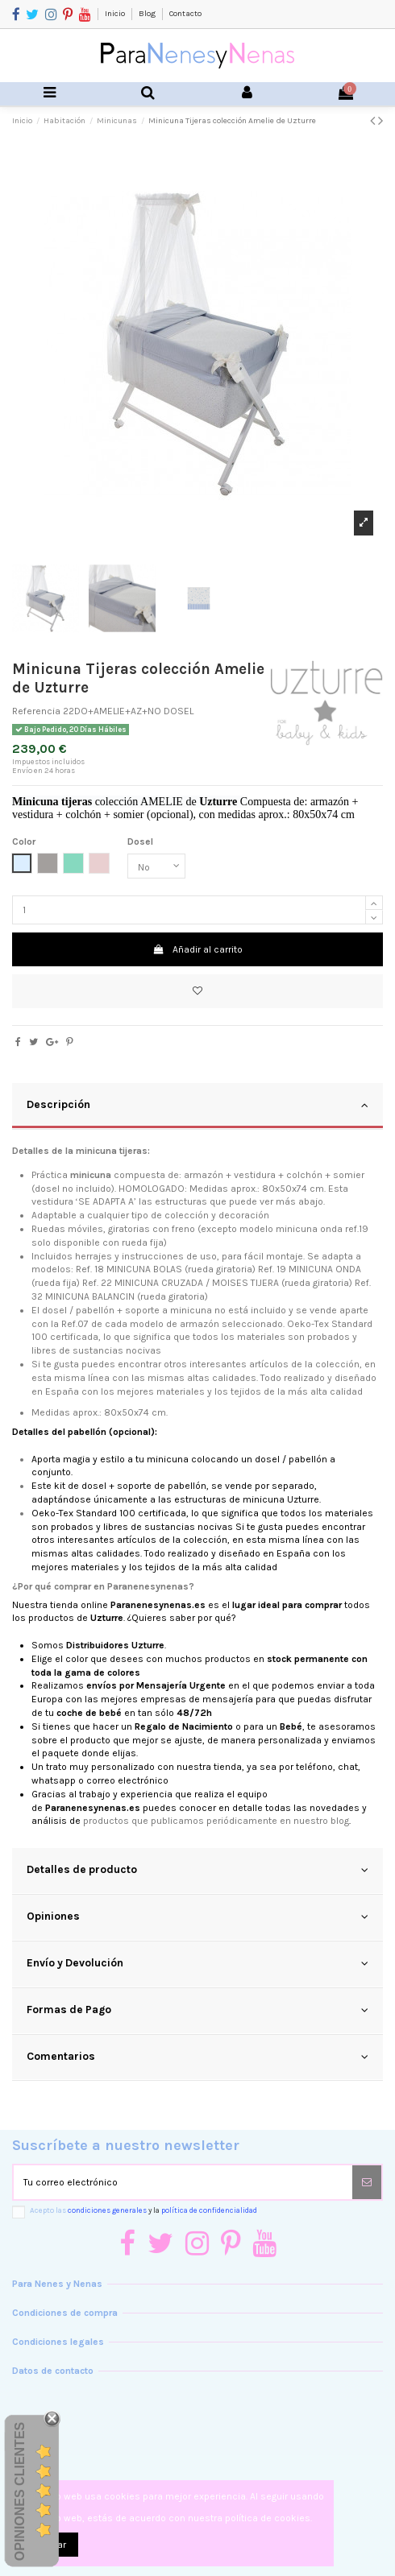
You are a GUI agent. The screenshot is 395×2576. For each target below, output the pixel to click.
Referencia (36, 711)
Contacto (185, 14)
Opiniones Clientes (20, 2491)
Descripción (197, 1105)
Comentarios (197, 2056)
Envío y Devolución (197, 1963)
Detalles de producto (197, 1870)
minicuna (297, 1228)
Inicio (116, 14)
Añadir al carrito (197, 949)
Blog (148, 14)
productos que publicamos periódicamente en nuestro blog (216, 1820)
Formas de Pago (197, 2010)
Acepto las (143, 2210)
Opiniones (197, 1916)
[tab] (197, 1106)
